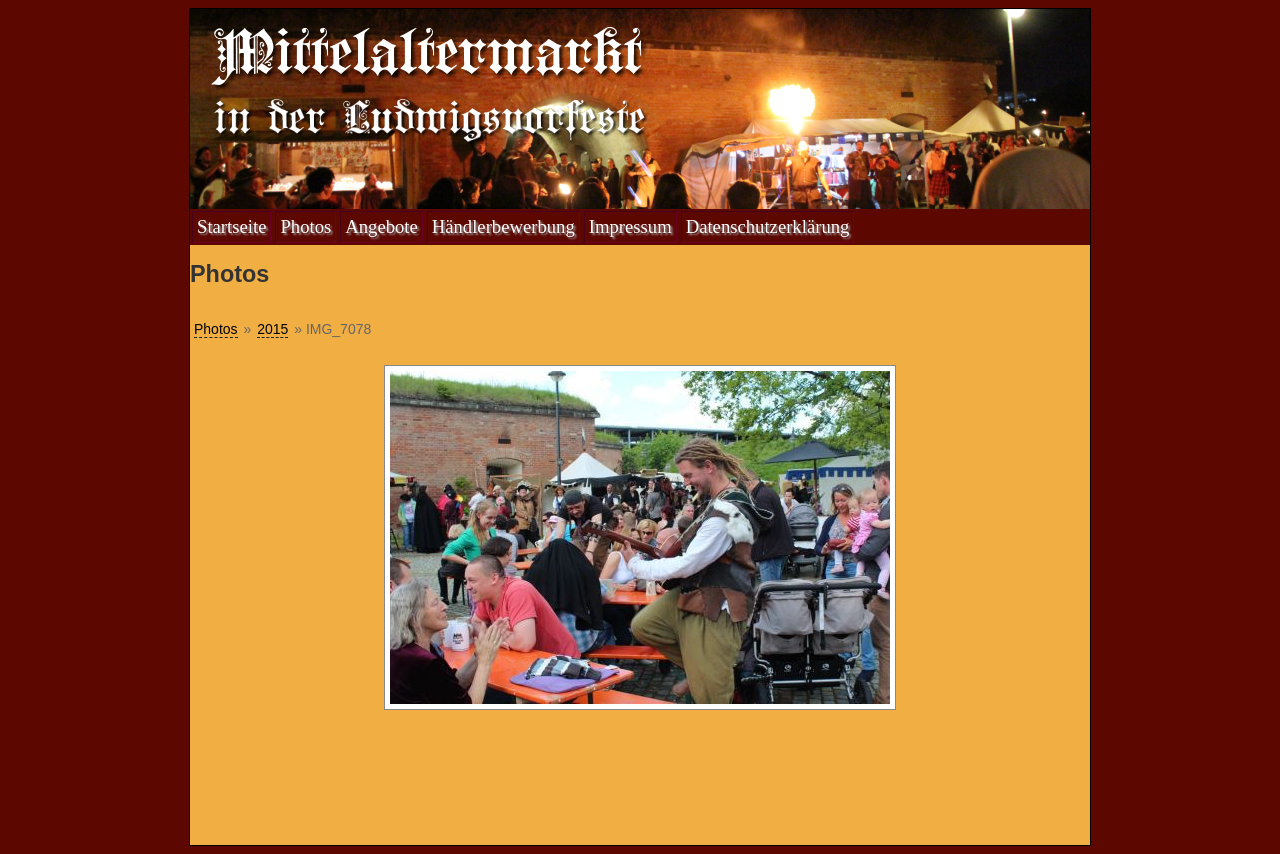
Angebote (381, 226)
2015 (272, 329)
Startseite (231, 226)
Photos (305, 226)
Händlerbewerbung (503, 226)
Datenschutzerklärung (768, 226)
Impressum (630, 226)
